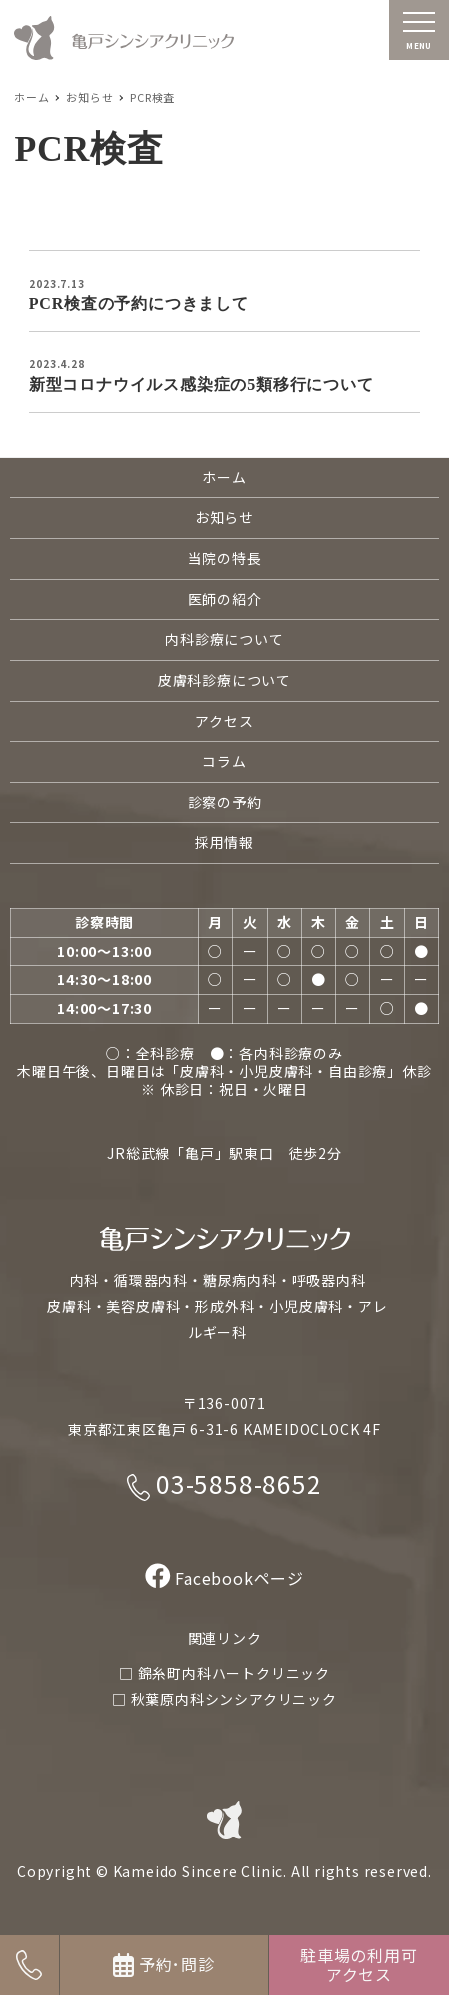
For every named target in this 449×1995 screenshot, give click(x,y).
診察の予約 (225, 802)
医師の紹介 (225, 599)
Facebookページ (224, 1578)
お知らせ (224, 517)
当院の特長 (225, 558)
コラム (224, 761)
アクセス (224, 721)
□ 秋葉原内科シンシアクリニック (224, 1699)
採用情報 (224, 842)
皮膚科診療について (224, 680)
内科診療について (224, 639)
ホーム (224, 477)
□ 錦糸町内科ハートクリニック (224, 1673)
